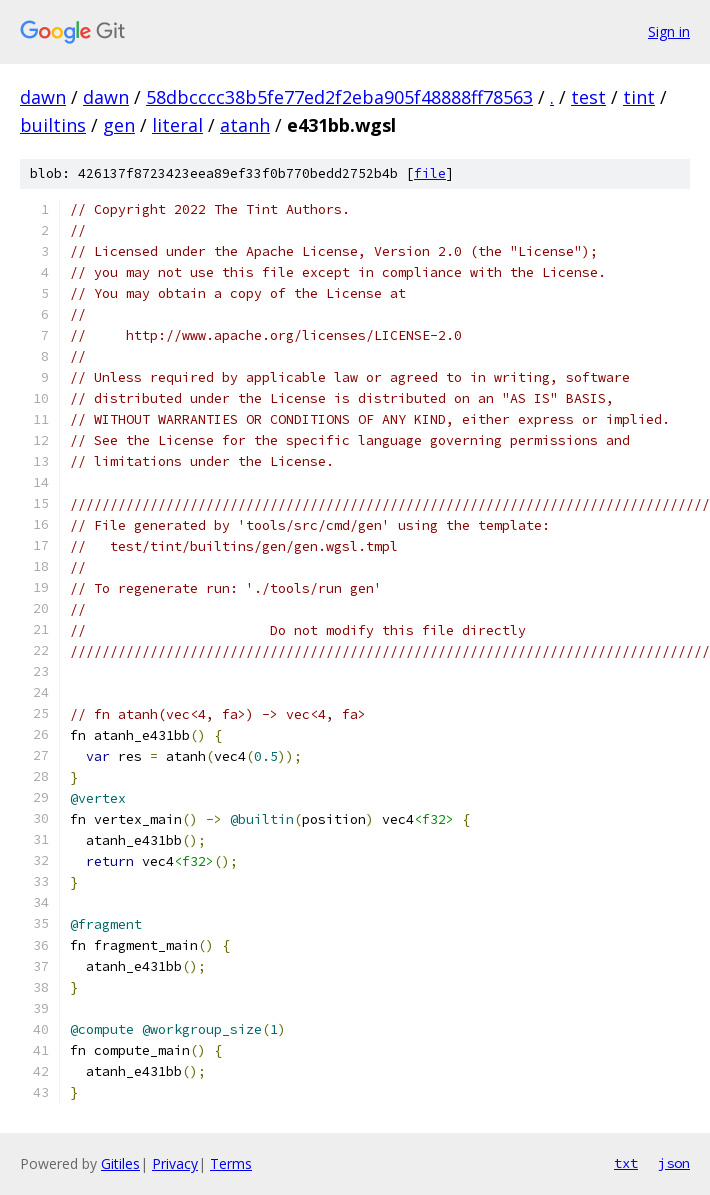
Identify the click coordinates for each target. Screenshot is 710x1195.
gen (119, 125)
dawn (43, 97)
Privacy (175, 1163)
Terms (231, 1163)
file (430, 173)
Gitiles (120, 1163)
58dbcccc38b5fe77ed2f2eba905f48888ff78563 (339, 97)
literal (177, 125)
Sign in (669, 31)
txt (626, 1163)
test (588, 97)
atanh (245, 125)
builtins (53, 125)
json (674, 1163)
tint (639, 97)
